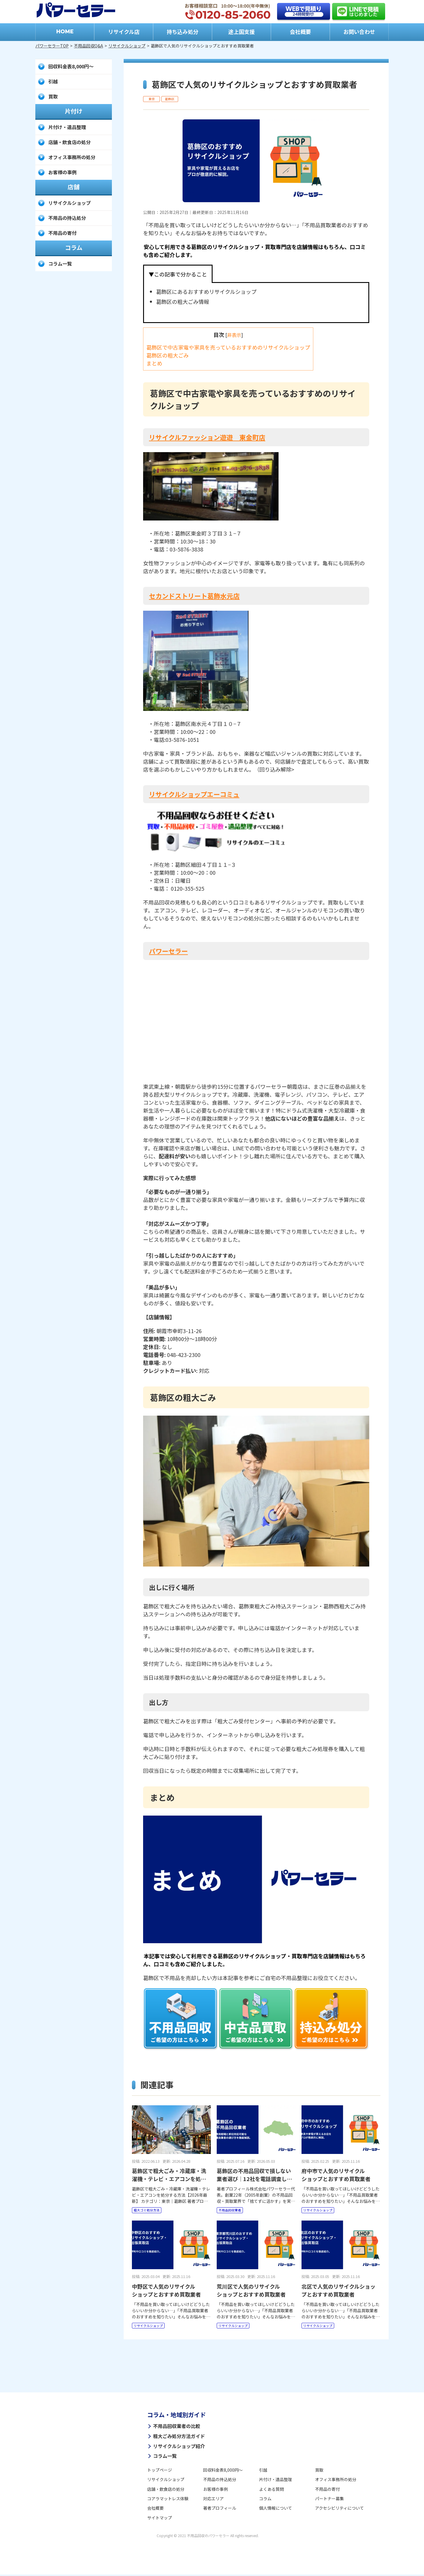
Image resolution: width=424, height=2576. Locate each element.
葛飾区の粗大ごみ (167, 355)
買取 (53, 96)
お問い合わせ (359, 31)
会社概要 (300, 31)
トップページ (159, 2471)
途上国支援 (241, 31)
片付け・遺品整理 (67, 127)
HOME (65, 31)
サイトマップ (159, 2519)
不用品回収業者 (230, 2210)
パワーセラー (168, 951)
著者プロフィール (219, 2509)
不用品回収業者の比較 (176, 2427)
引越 (53, 81)
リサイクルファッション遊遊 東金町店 (207, 437)
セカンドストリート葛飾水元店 (194, 595)
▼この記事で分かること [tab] (178, 274)
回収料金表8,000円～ (71, 66)
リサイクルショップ (126, 46)
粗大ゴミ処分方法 (148, 2210)
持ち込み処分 (182, 31)
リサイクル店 (124, 31)
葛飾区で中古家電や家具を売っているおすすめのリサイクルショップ (228, 347)
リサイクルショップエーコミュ (194, 794)
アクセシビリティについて (339, 2509)
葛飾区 (170, 98)
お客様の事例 (62, 172)
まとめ (154, 363)
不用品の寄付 (62, 232)
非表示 (234, 335)
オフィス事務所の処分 (71, 157)
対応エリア (213, 2500)
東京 (151, 98)
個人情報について (275, 2509)
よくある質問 (271, 2490)
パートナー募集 (329, 2500)
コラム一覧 (60, 263)
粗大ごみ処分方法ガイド (179, 2437)
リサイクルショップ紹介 (179, 2447)
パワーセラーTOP (52, 46)
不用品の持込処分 (67, 217)
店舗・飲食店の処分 (69, 142)
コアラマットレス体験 (167, 2500)
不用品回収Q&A (88, 46)
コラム (265, 2500)
